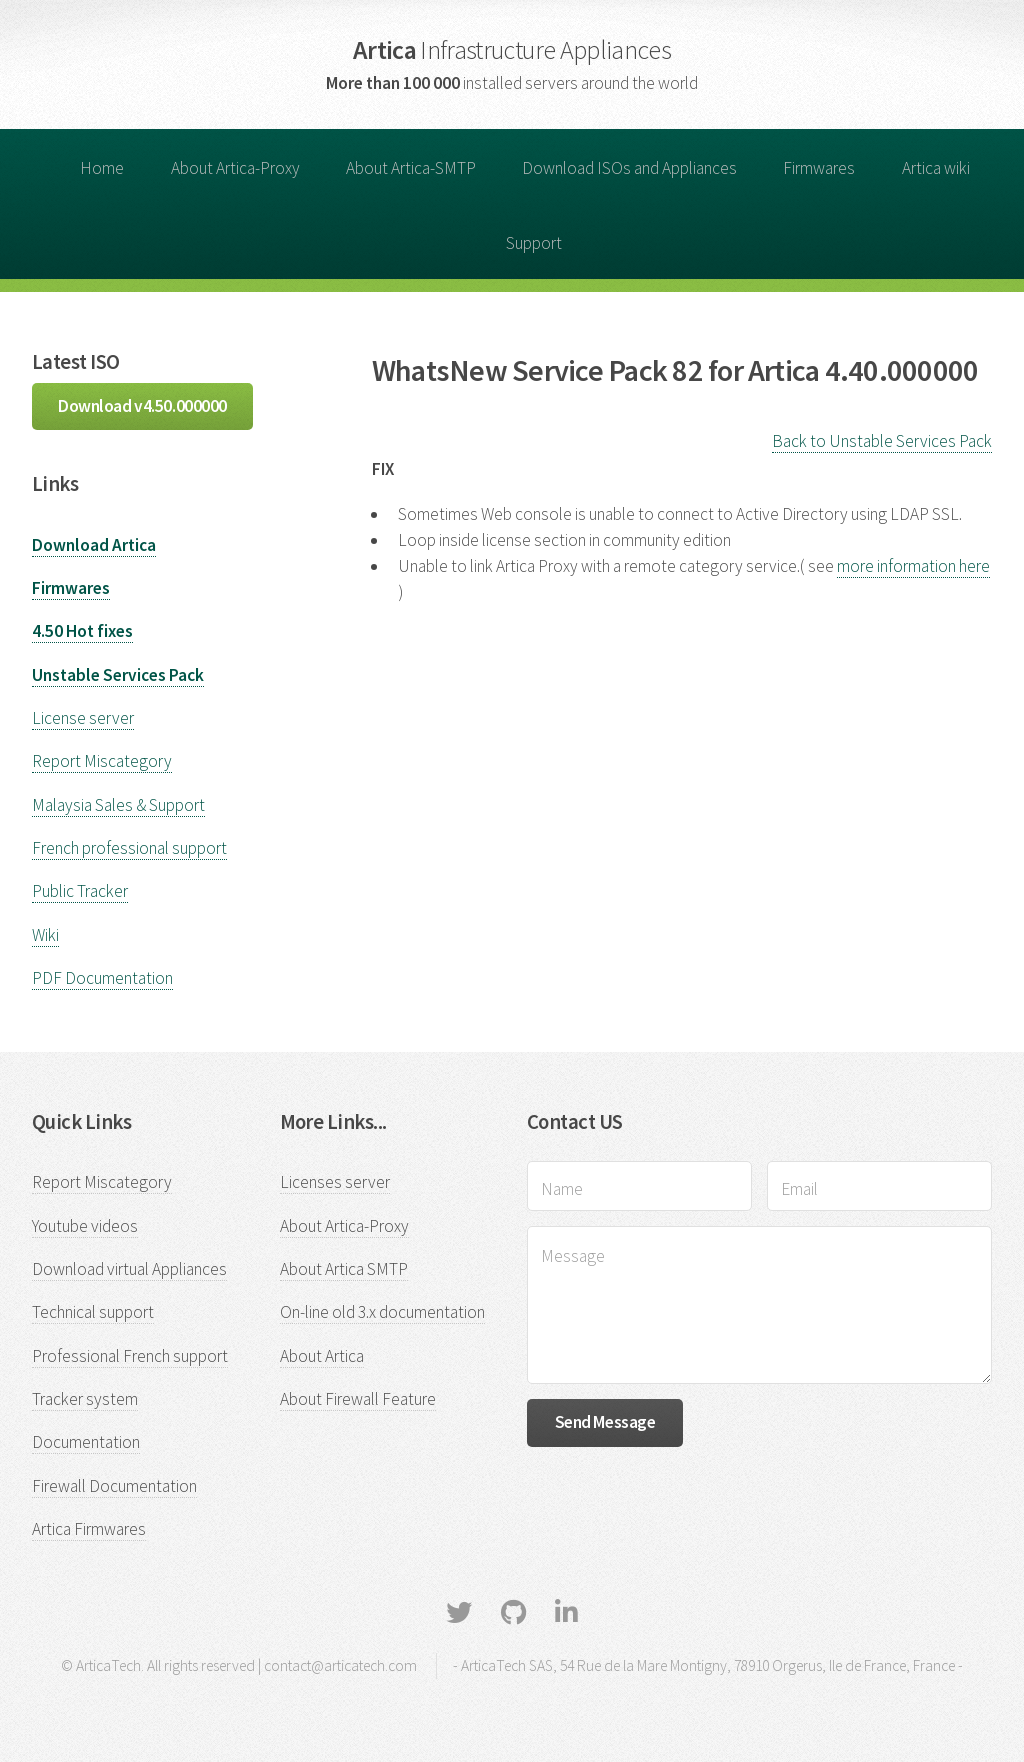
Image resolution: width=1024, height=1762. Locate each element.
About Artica (322, 1356)
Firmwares (819, 168)
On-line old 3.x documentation (382, 1312)
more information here (913, 566)
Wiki (45, 935)
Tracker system (85, 1399)
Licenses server (335, 1182)
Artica (512, 49)
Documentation (86, 1442)
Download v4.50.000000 (142, 406)
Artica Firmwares (89, 1529)
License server (83, 718)
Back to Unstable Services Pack (882, 441)
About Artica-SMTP (411, 168)
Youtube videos (85, 1226)
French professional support (129, 848)
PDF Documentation (102, 978)
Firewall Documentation (114, 1486)
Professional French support (130, 1356)
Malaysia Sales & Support (118, 805)
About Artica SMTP (344, 1269)
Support (534, 243)
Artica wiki (936, 168)
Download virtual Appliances (129, 1269)
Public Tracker (80, 891)
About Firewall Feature (358, 1399)
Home (102, 168)
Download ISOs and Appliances (629, 168)
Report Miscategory (102, 761)
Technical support (93, 1312)
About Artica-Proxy (235, 168)
